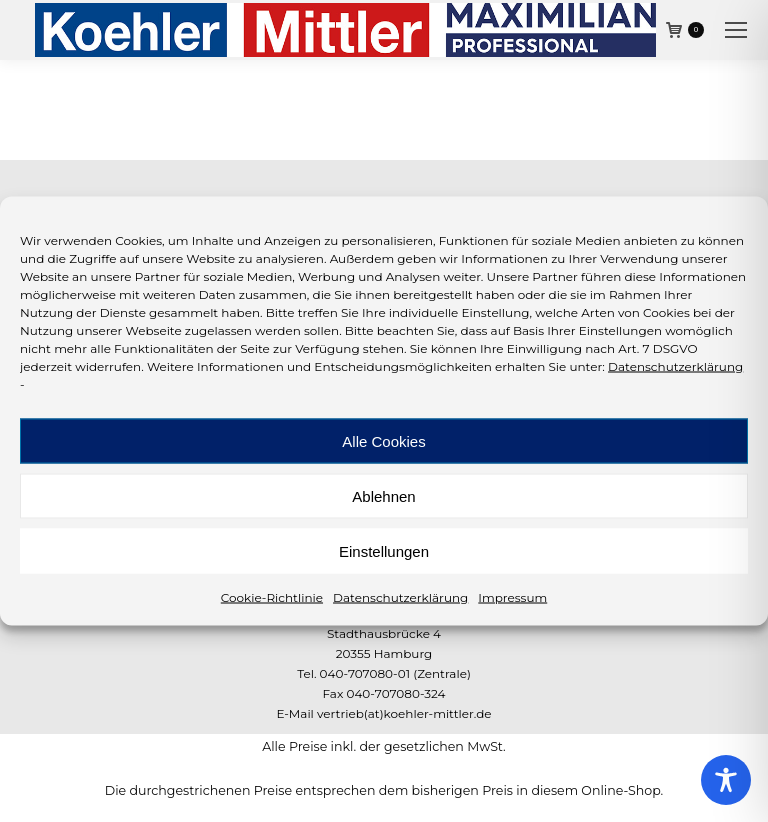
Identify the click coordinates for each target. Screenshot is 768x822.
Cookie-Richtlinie (272, 597)
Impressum (512, 597)
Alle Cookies (383, 440)
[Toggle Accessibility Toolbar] (726, 780)
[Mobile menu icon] (736, 30)
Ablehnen (383, 495)
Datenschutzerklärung (675, 366)
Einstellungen (384, 550)
